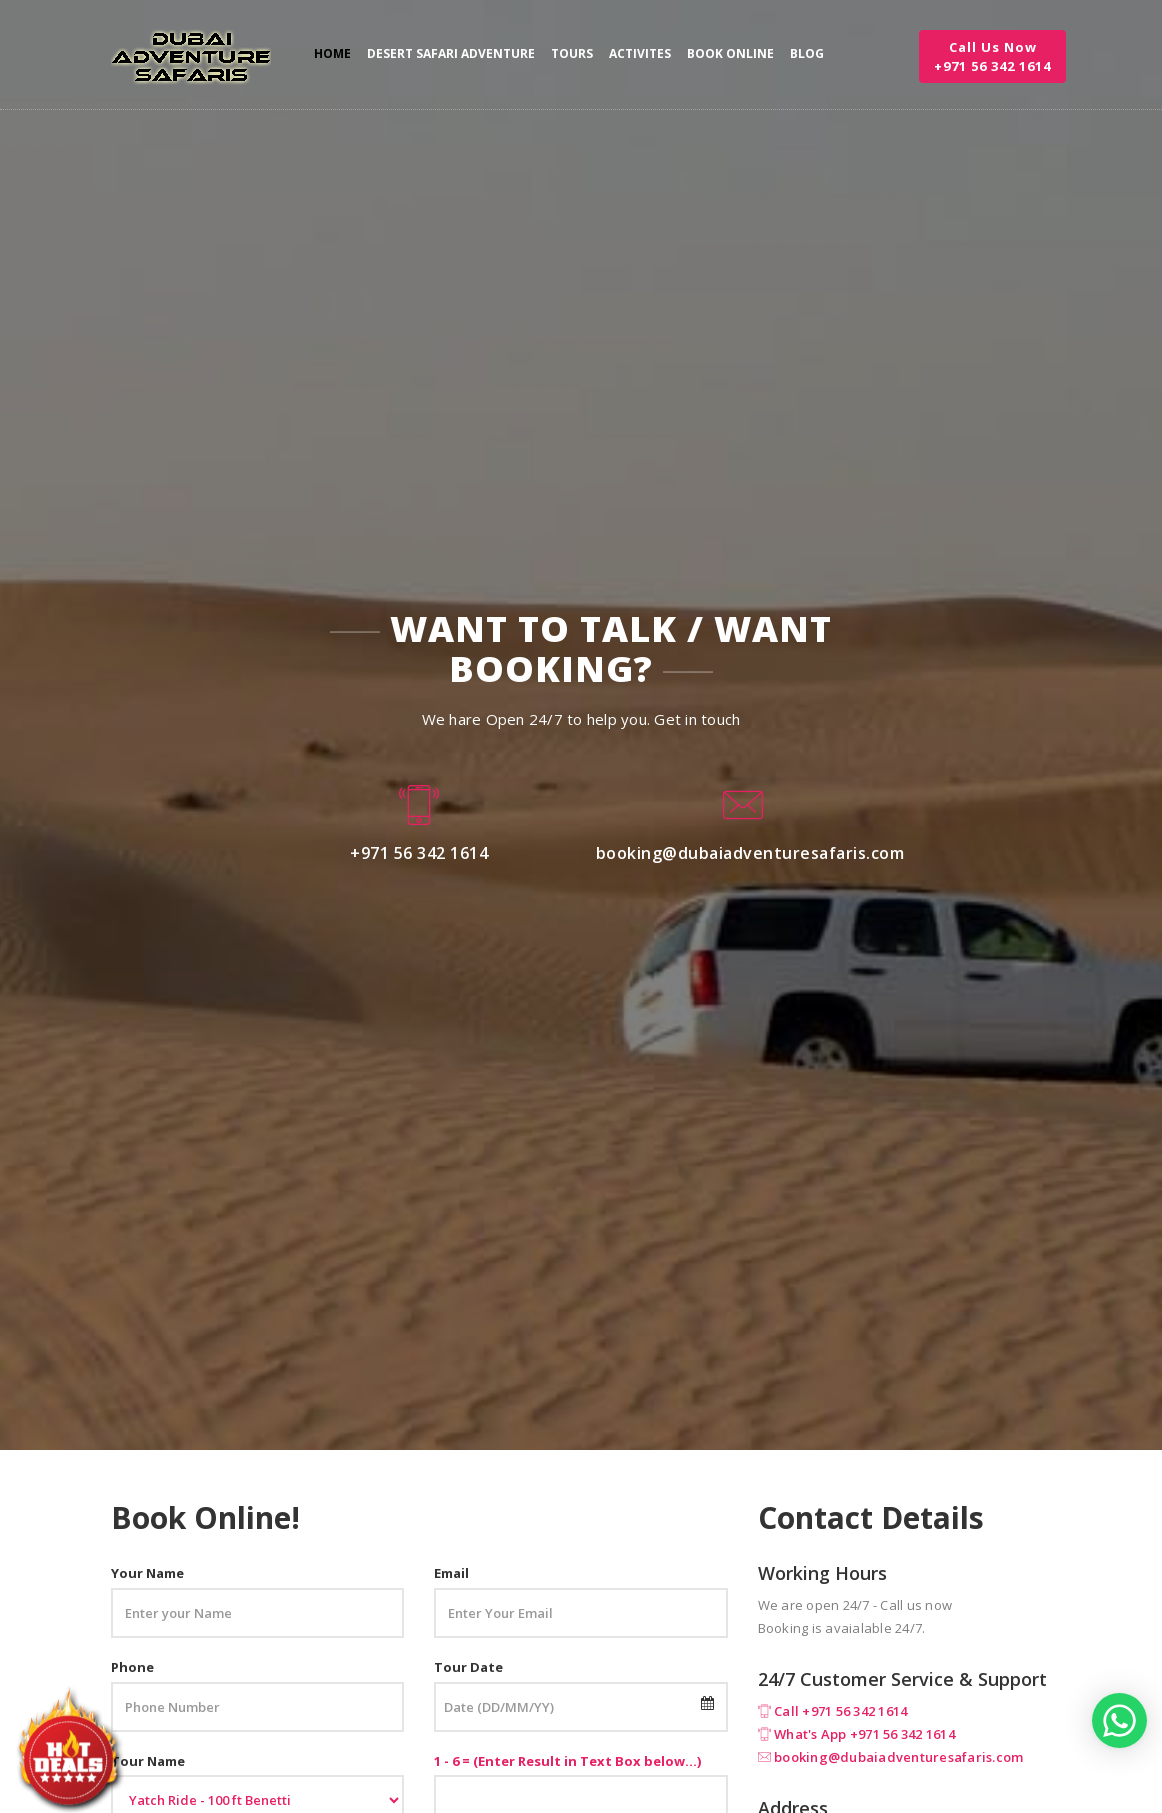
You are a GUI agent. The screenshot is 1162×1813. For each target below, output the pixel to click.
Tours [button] (572, 53)
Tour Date (468, 1667)
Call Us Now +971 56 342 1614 (992, 56)
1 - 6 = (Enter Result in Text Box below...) (567, 1761)
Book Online (730, 53)
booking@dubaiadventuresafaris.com (898, 1757)
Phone (132, 1667)
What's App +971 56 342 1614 (864, 1734)
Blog (807, 53)
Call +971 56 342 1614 (840, 1711)
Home (332, 53)
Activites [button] (640, 53)
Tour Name (148, 1761)
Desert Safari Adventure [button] (451, 53)
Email (451, 1573)
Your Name (147, 1573)
